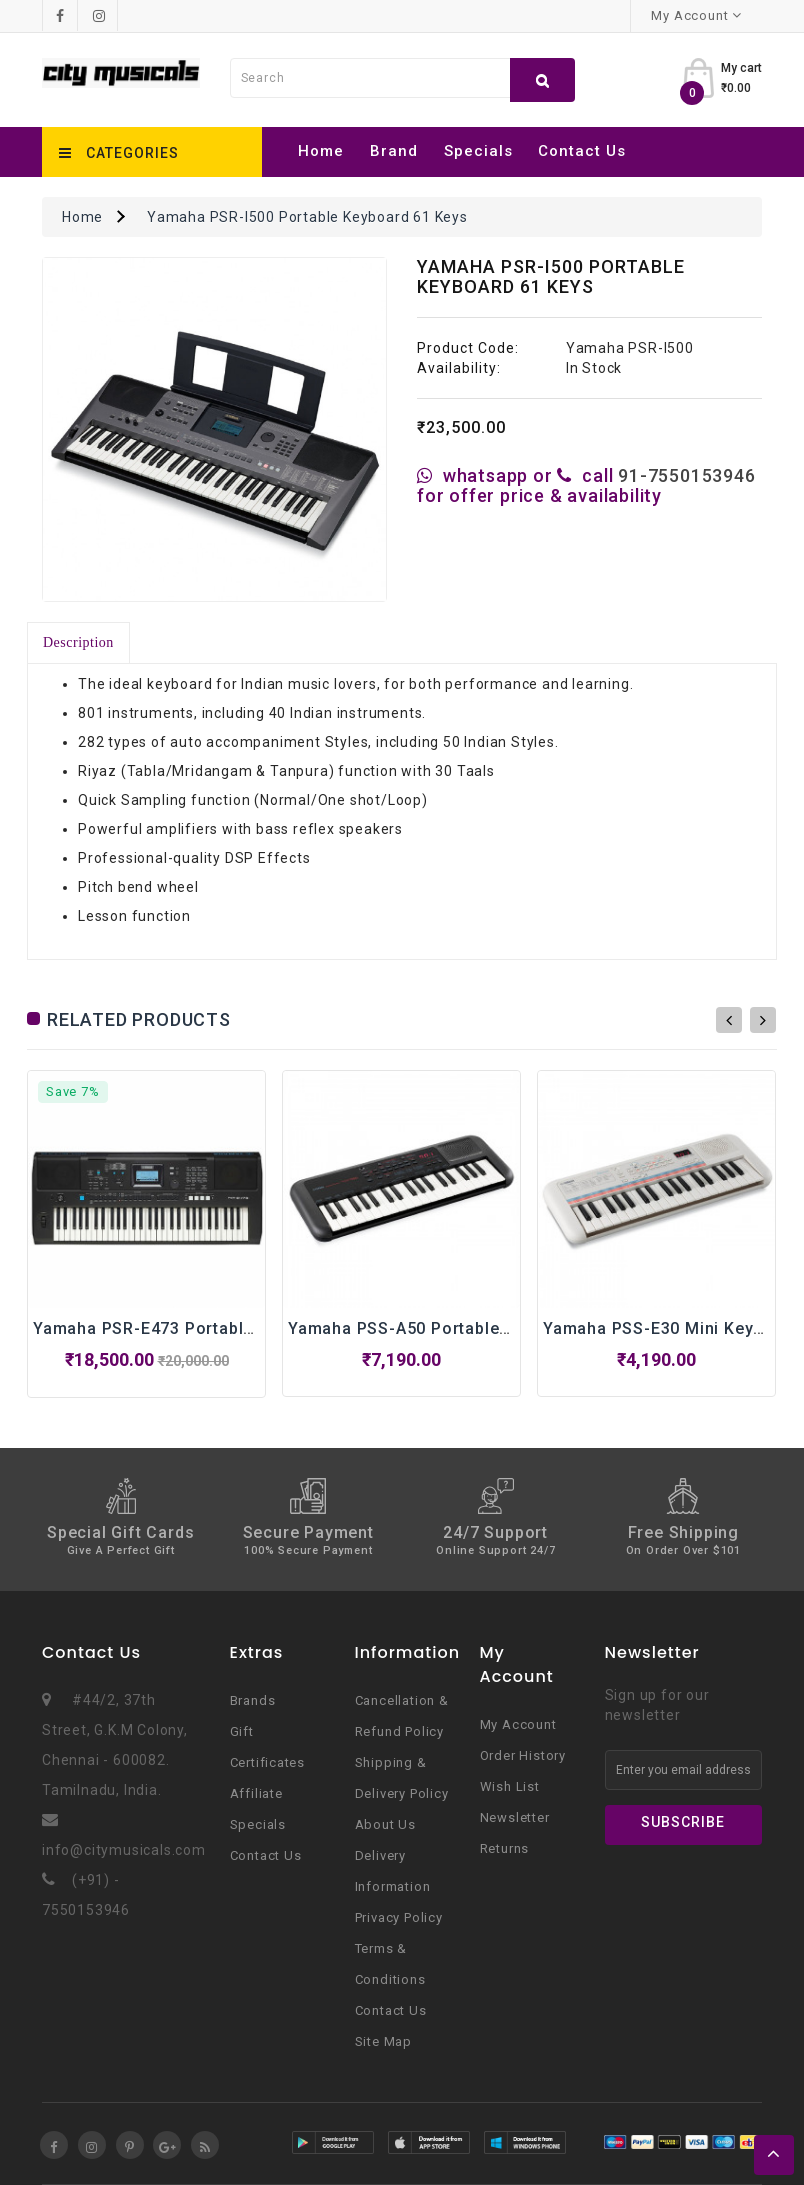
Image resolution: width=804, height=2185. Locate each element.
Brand (394, 151)
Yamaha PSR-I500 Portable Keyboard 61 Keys (307, 217)
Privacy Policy (399, 1917)
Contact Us (582, 151)
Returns (505, 1848)
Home (321, 151)
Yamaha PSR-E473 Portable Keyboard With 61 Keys (238, 1328)
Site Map (383, 2041)
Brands (253, 1700)
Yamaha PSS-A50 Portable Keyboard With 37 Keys (488, 1328)
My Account (518, 1724)
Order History (523, 1755)
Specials (478, 151)
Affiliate (256, 1793)
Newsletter (515, 1817)
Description (78, 642)
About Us (385, 1824)
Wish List (510, 1786)
